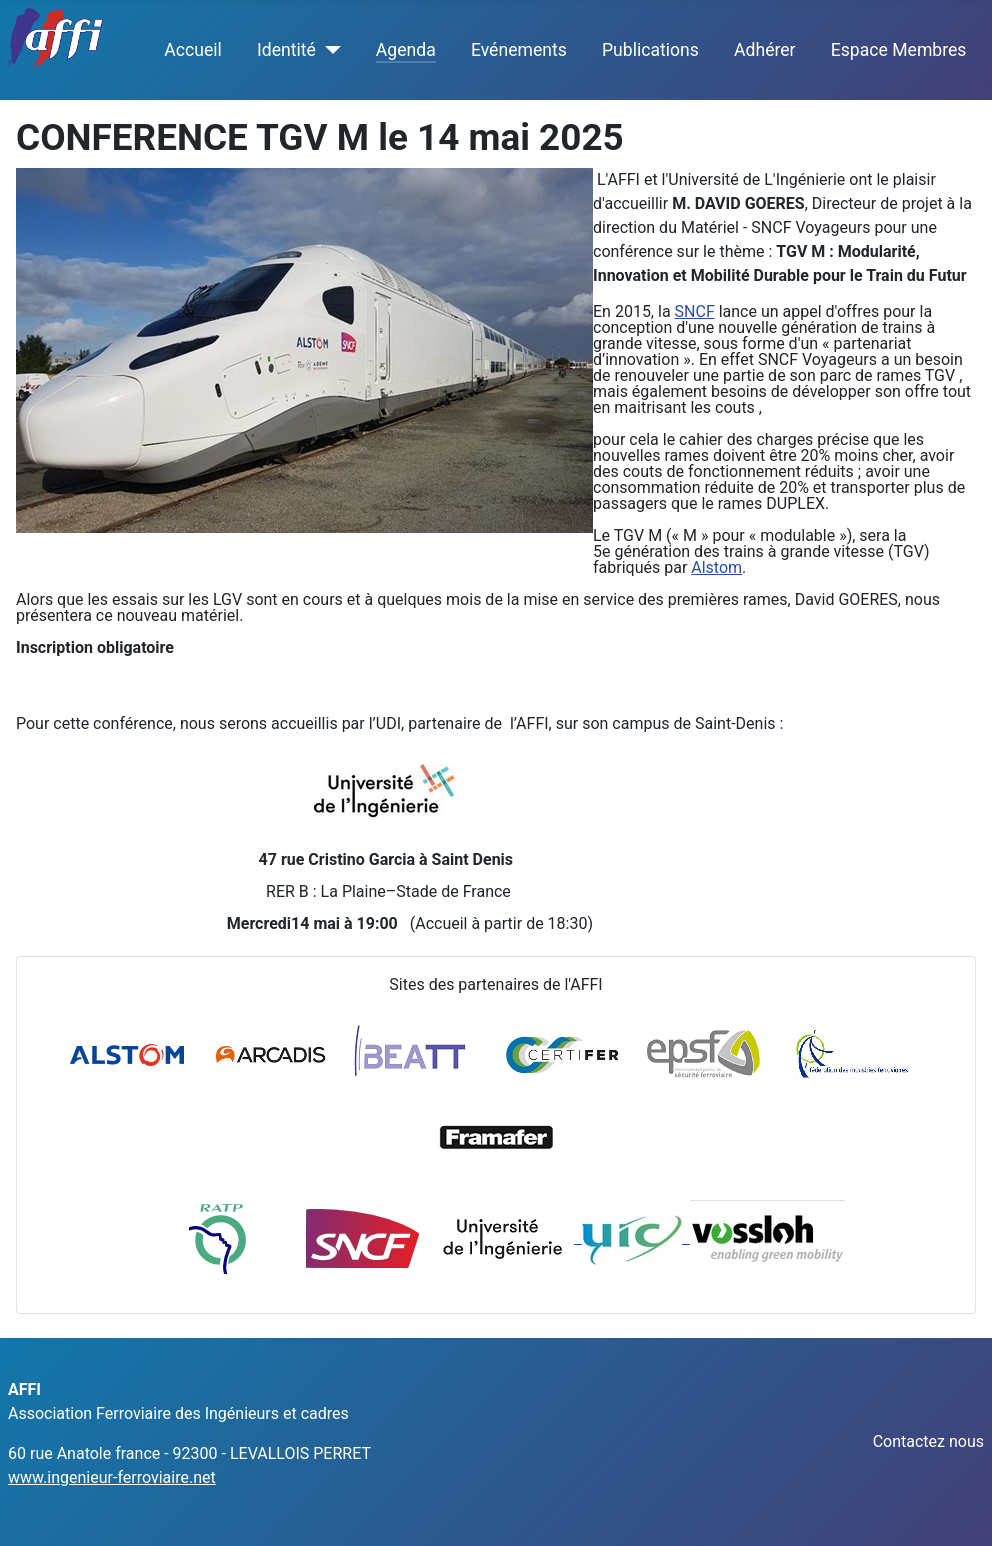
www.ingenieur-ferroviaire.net (112, 1477)
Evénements (519, 50)
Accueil (192, 50)
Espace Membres (899, 50)
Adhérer (765, 50)
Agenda (406, 50)
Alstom (716, 567)
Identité (286, 50)
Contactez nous (928, 1441)
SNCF (695, 311)
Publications (650, 50)
